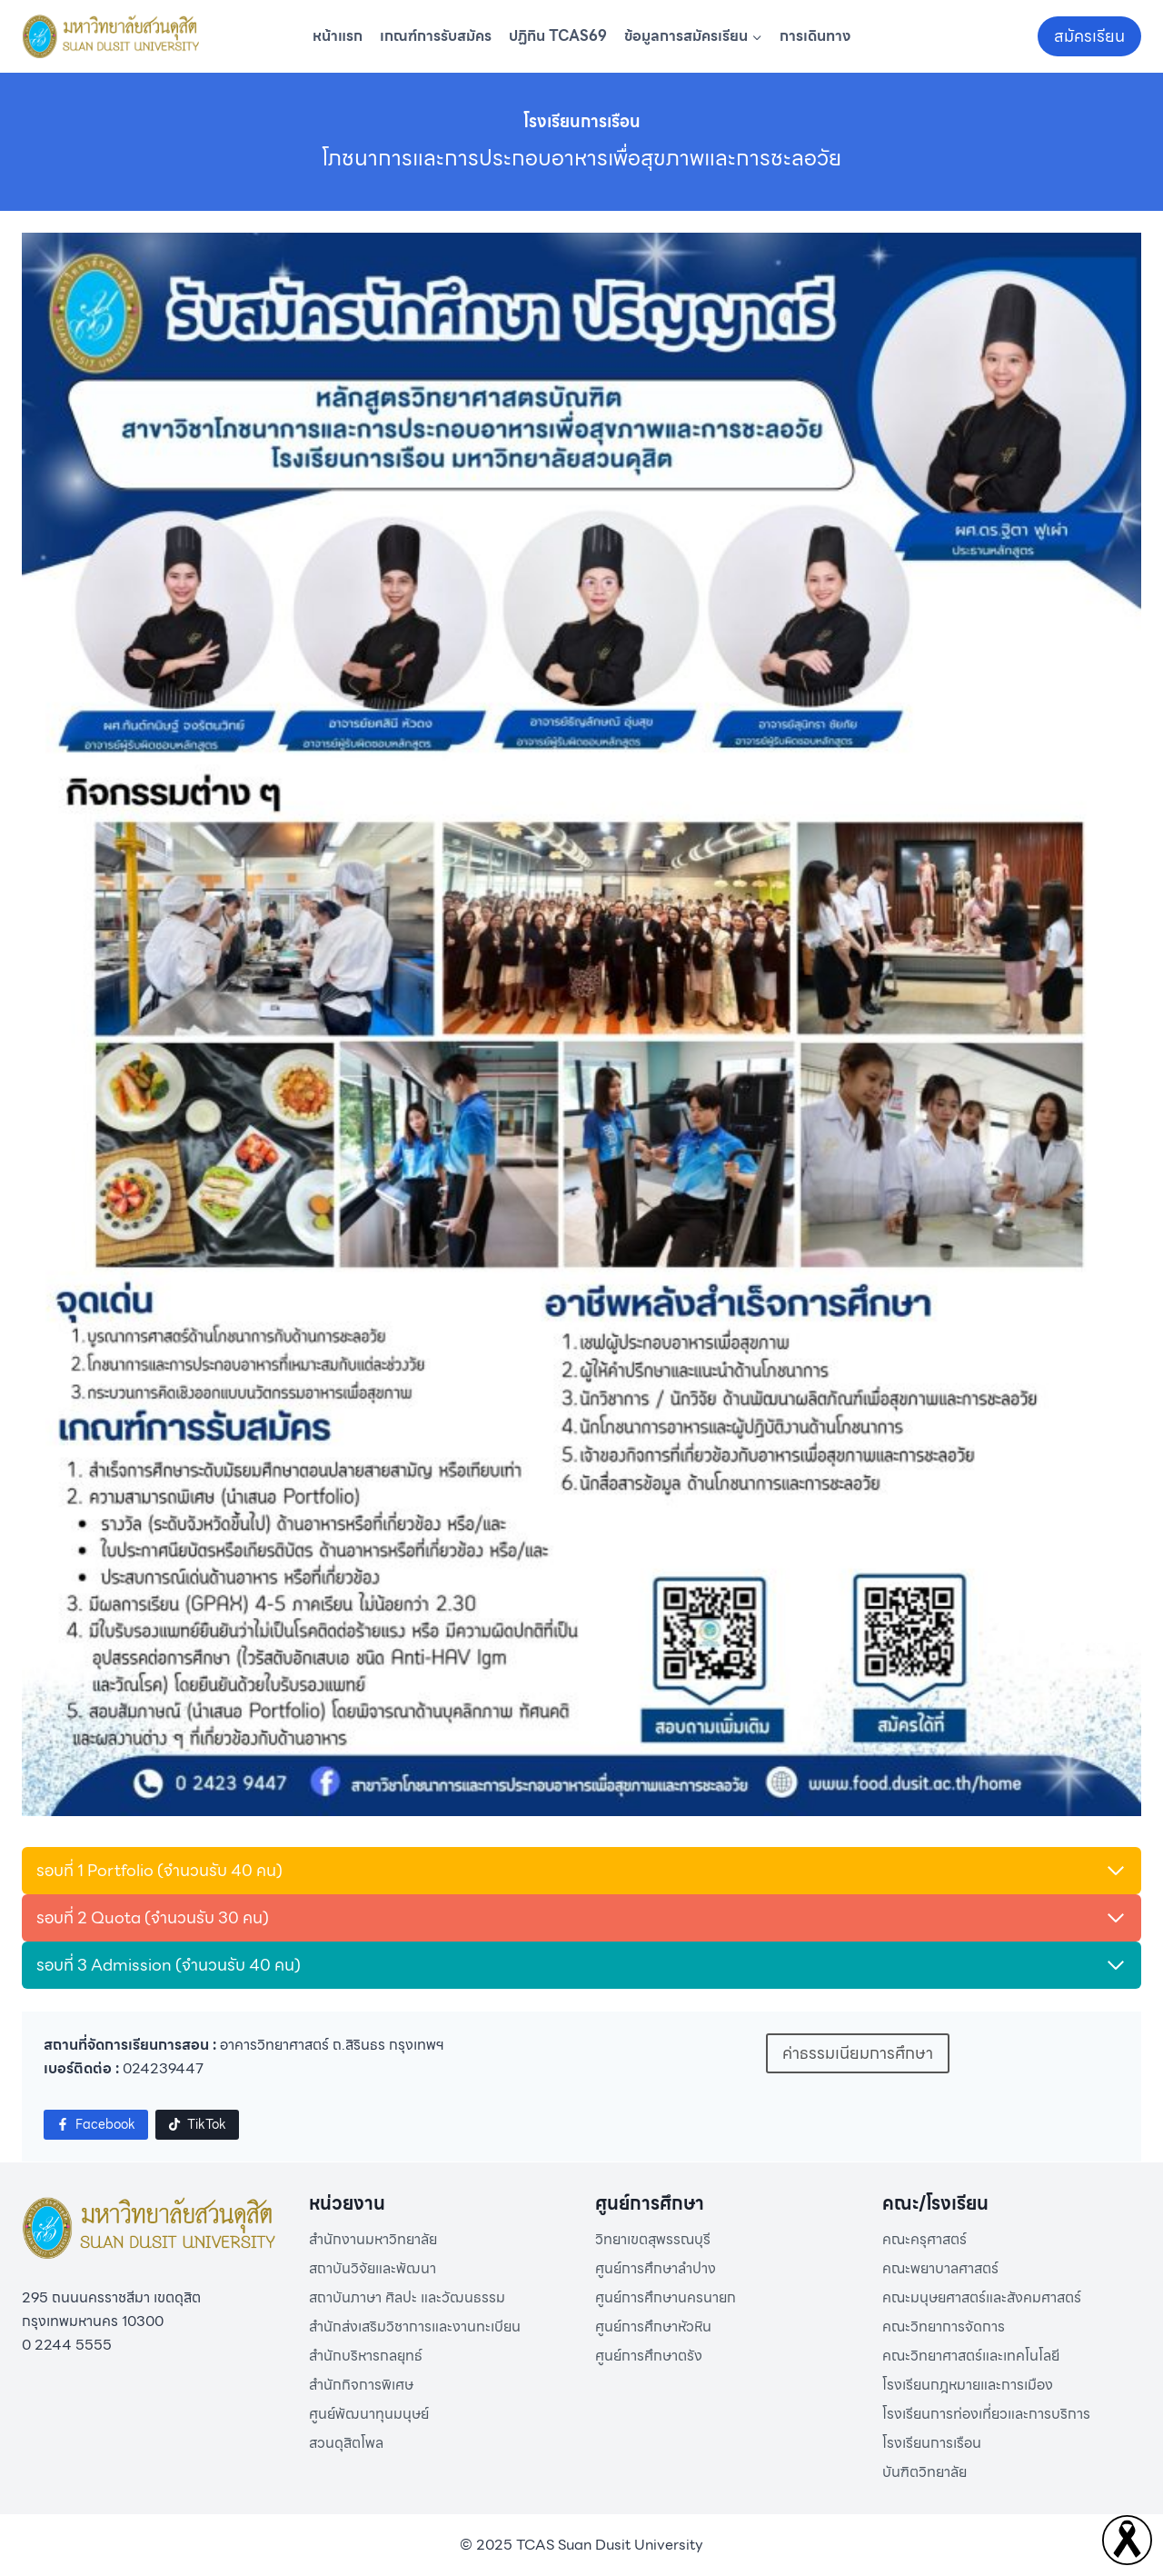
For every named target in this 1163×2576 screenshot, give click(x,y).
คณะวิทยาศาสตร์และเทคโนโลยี (970, 2355)
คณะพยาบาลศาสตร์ (940, 2268)
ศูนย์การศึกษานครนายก (665, 2297)
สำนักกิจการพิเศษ (361, 2384)
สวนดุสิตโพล (346, 2442)
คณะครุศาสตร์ (924, 2239)
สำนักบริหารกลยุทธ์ (365, 2355)
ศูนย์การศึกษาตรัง (648, 2355)
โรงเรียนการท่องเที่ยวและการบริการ (986, 2413)
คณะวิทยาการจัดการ (943, 2326)
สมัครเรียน (1089, 36)
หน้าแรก (338, 36)
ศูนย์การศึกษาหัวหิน (653, 2326)
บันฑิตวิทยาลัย (924, 2472)
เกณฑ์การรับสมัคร (436, 36)
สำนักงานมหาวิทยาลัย (373, 2239)
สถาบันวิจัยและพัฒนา (372, 2268)
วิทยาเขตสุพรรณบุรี (653, 2239)
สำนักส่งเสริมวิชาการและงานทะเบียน (415, 2326)
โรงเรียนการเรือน (931, 2442)
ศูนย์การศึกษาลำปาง (655, 2268)
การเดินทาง (815, 36)
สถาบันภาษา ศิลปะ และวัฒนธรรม (407, 2297)
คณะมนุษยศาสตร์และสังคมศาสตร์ (981, 2297)
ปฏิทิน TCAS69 (558, 36)
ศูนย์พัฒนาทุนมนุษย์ (369, 2413)
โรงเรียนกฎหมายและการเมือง (967, 2384)
